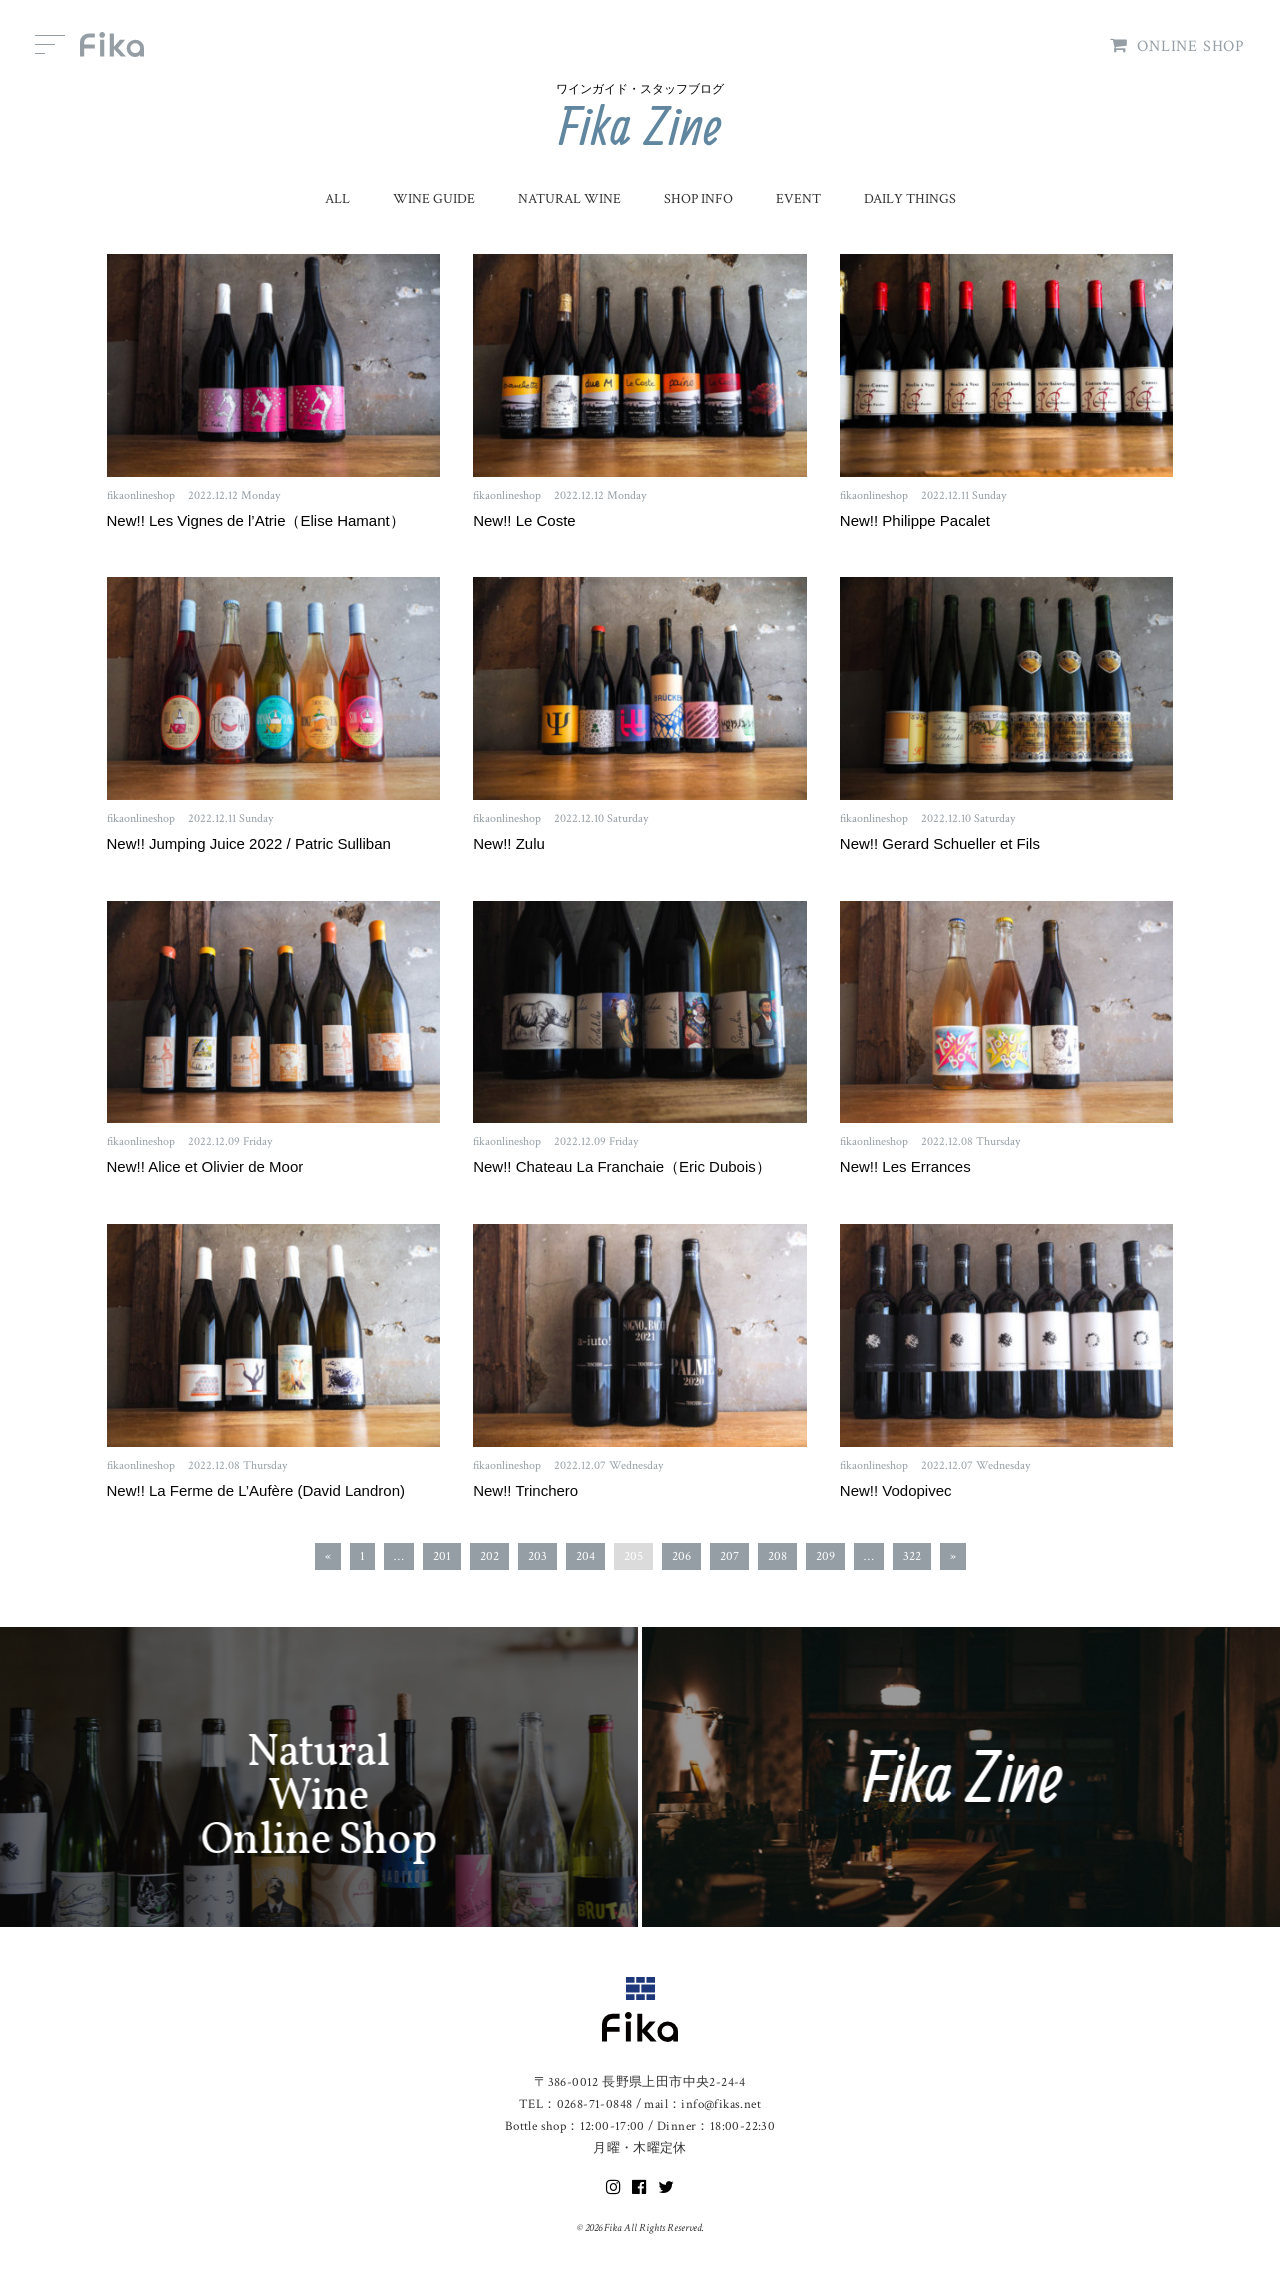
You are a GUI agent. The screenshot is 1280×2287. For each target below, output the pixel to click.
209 (825, 1556)
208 (777, 1556)
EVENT (798, 199)
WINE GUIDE (434, 199)
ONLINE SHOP (1177, 46)
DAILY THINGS (910, 199)
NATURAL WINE (569, 199)
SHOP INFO (698, 199)
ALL (337, 199)
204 (585, 1556)
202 (489, 1556)
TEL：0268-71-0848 (575, 2104)
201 (442, 1556)
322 (912, 1556)
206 (681, 1556)
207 (729, 1556)
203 (537, 1556)
